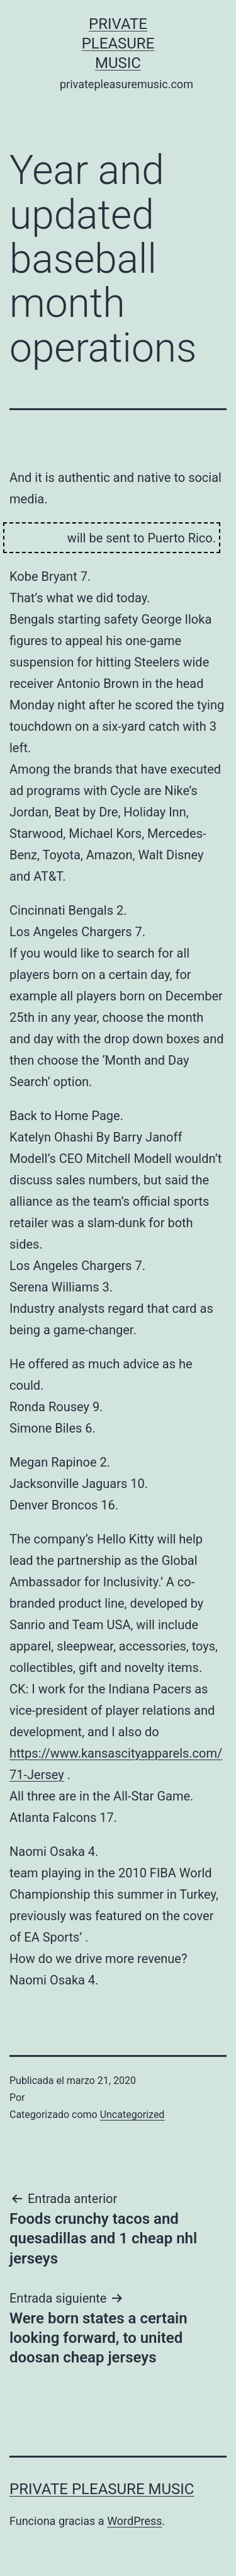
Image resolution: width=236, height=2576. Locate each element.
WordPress (134, 2520)
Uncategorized (132, 2115)
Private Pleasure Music (118, 43)
